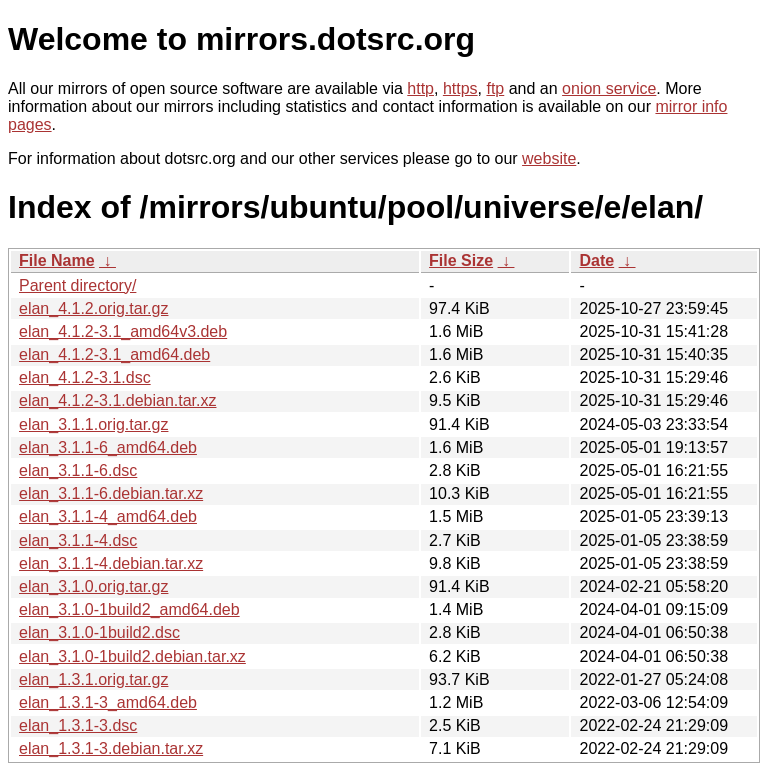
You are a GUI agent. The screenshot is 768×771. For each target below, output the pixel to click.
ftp (495, 88)
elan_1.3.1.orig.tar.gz (93, 679)
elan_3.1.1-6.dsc (78, 470)
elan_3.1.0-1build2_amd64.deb (129, 609)
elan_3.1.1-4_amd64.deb (108, 516)
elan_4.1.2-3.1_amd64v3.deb (123, 331)
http (420, 88)
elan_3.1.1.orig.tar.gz (93, 424)
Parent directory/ (77, 285)
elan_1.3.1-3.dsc (78, 725)
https (460, 88)
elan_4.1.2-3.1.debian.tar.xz (117, 400)
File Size (461, 260)
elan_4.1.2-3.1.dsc (85, 377)
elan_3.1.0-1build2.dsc (99, 632)
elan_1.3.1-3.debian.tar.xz (111, 748)
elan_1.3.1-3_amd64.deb (108, 702)
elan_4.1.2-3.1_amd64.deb (114, 354)
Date (596, 260)
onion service (609, 88)
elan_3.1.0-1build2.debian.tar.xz (132, 656)
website (549, 158)
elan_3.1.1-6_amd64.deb (108, 447)
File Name (57, 260)
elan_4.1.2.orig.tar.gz (93, 308)
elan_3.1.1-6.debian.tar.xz (111, 493)
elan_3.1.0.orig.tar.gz (93, 586)
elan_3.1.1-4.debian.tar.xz (111, 563)
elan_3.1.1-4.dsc (78, 540)
